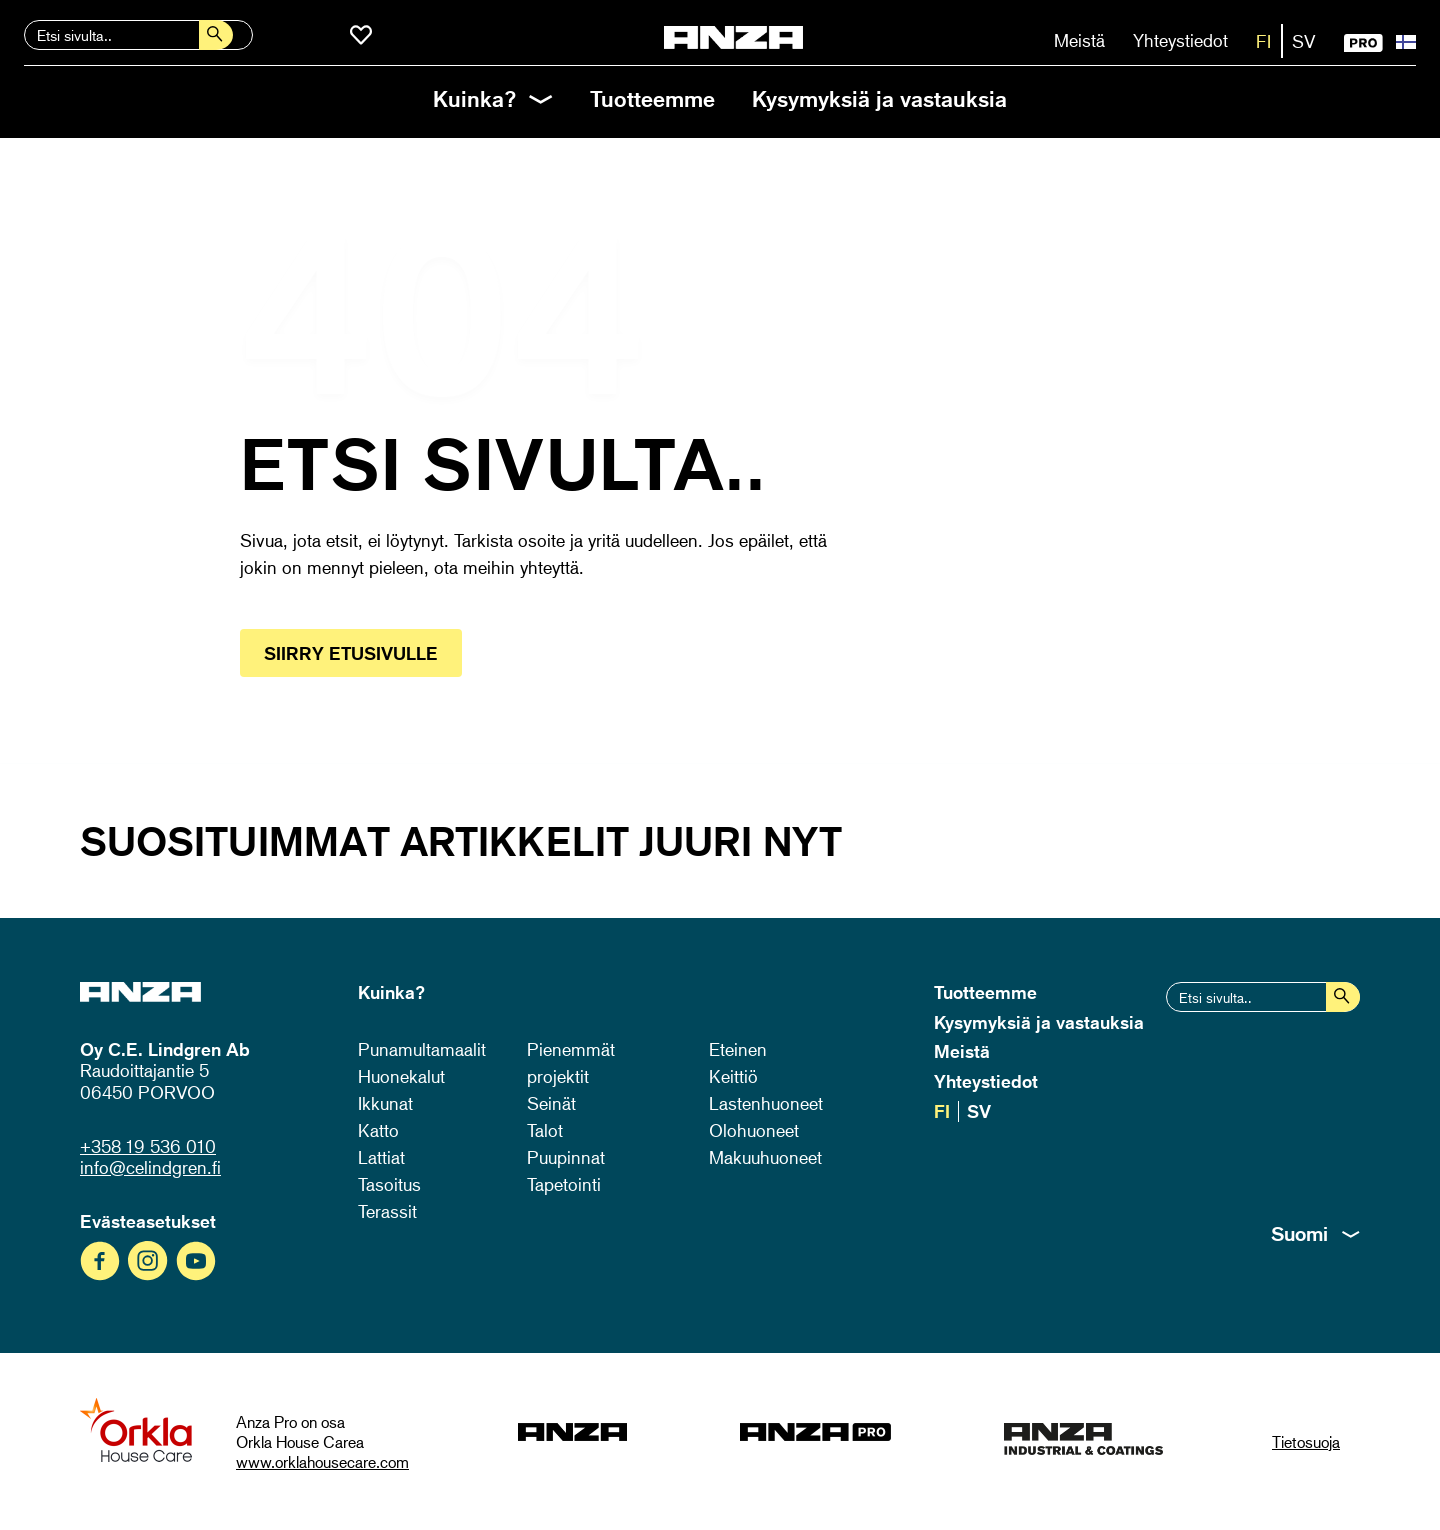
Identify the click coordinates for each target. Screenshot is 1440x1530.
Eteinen (738, 1049)
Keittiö (733, 1076)
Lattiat (381, 1157)
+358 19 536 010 (148, 1146)
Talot (545, 1130)
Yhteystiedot (1180, 40)
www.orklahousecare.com (322, 1462)
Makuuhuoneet (765, 1157)
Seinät (551, 1103)
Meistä (1079, 40)
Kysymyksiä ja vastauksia (879, 98)
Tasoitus (389, 1184)
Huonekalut (401, 1076)
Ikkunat (385, 1103)
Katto (378, 1130)
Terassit (387, 1211)
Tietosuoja (1306, 1442)
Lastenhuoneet (766, 1103)
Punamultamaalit (422, 1049)
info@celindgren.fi (150, 1167)
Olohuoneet (754, 1130)
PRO (1363, 43)
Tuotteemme (652, 98)
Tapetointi (564, 1184)
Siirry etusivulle (351, 653)
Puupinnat (566, 1157)
